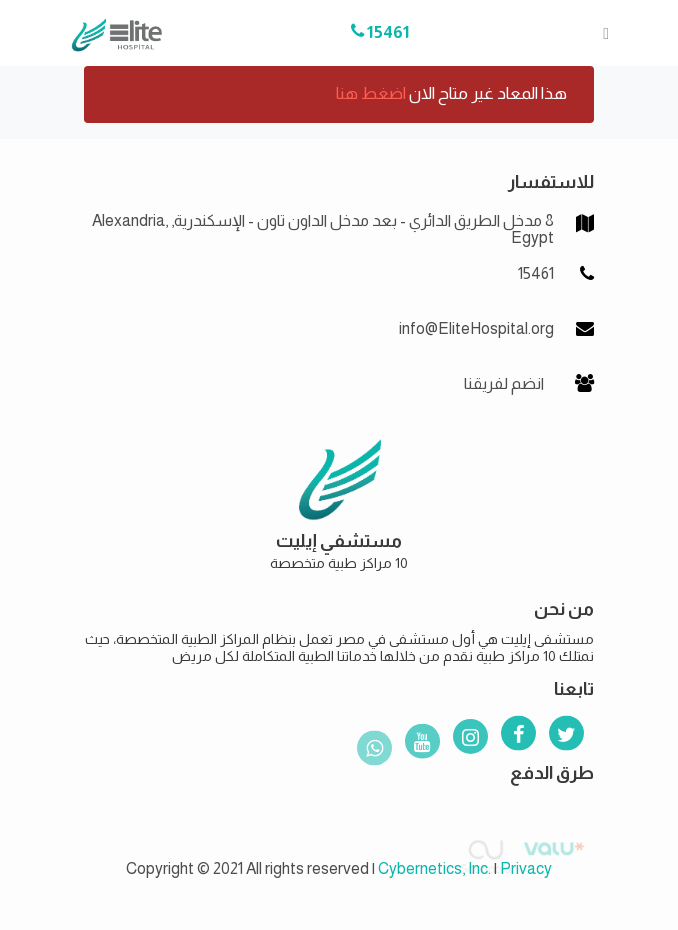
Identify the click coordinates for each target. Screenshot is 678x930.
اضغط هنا (371, 93)
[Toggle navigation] (600, 33)
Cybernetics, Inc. (434, 868)
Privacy (526, 868)
